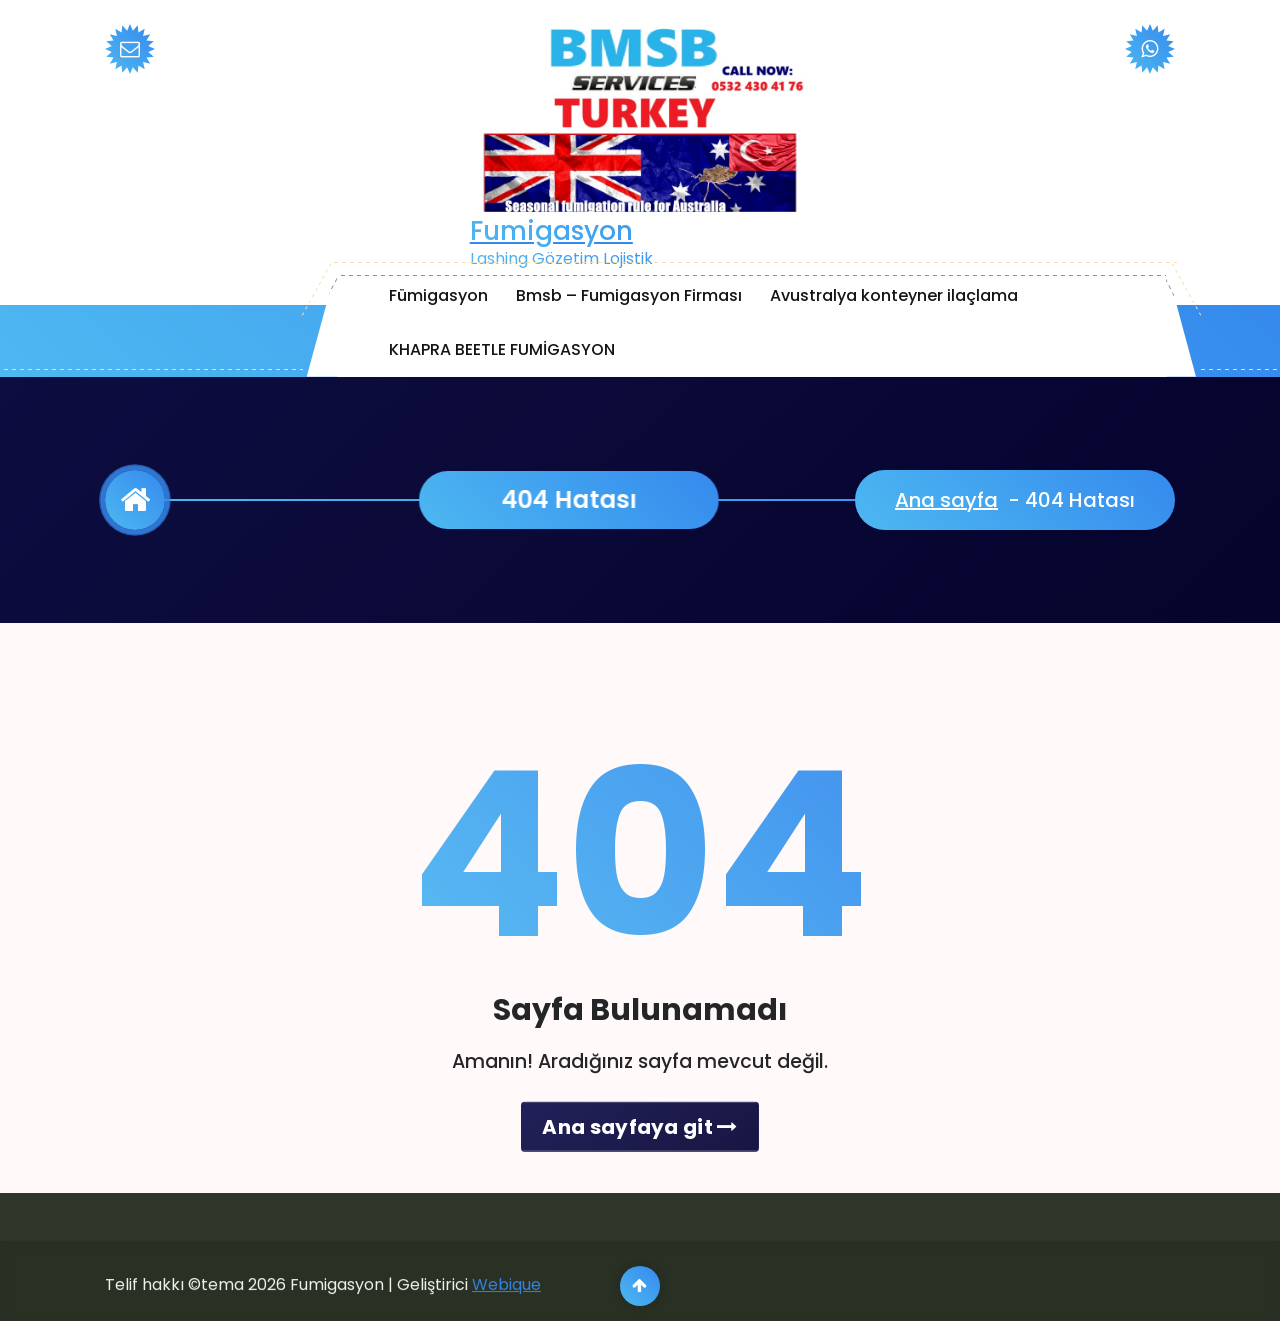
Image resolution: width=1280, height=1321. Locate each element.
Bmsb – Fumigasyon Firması (629, 295)
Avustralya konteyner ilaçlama (894, 295)
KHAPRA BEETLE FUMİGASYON (502, 349)
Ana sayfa (946, 500)
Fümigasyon (438, 295)
